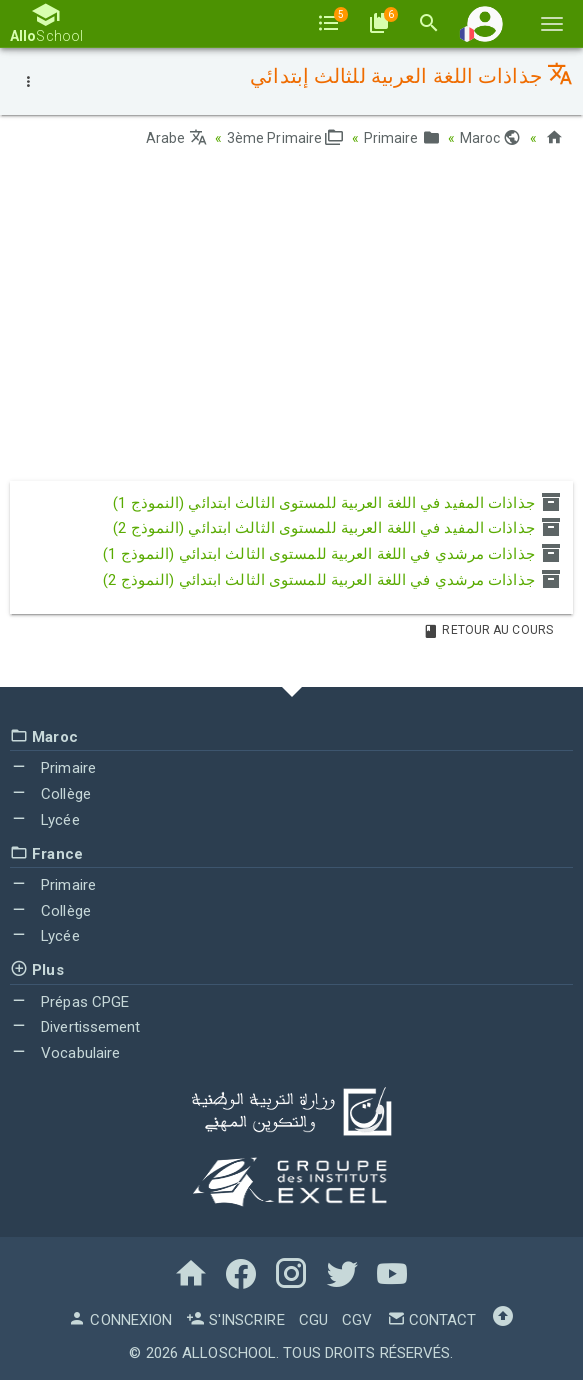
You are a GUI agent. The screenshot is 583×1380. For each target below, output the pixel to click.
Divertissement (75, 1027)
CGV (357, 1320)
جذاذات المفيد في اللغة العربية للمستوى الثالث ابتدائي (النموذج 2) (338, 528)
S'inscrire (235, 1320)
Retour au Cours (488, 630)
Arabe (176, 138)
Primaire (402, 138)
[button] (485, 23)
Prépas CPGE (69, 1002)
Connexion (120, 1320)
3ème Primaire (285, 138)
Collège (50, 794)
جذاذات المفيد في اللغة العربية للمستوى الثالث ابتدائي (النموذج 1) (338, 503)
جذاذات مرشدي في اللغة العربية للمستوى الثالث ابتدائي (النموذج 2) (333, 580)
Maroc (491, 138)
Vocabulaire (65, 1053)
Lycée (45, 820)
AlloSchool (229, 1353)
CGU (313, 1320)
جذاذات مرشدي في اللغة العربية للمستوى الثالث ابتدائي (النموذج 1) (333, 554)
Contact (432, 1320)
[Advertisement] (291, 321)
